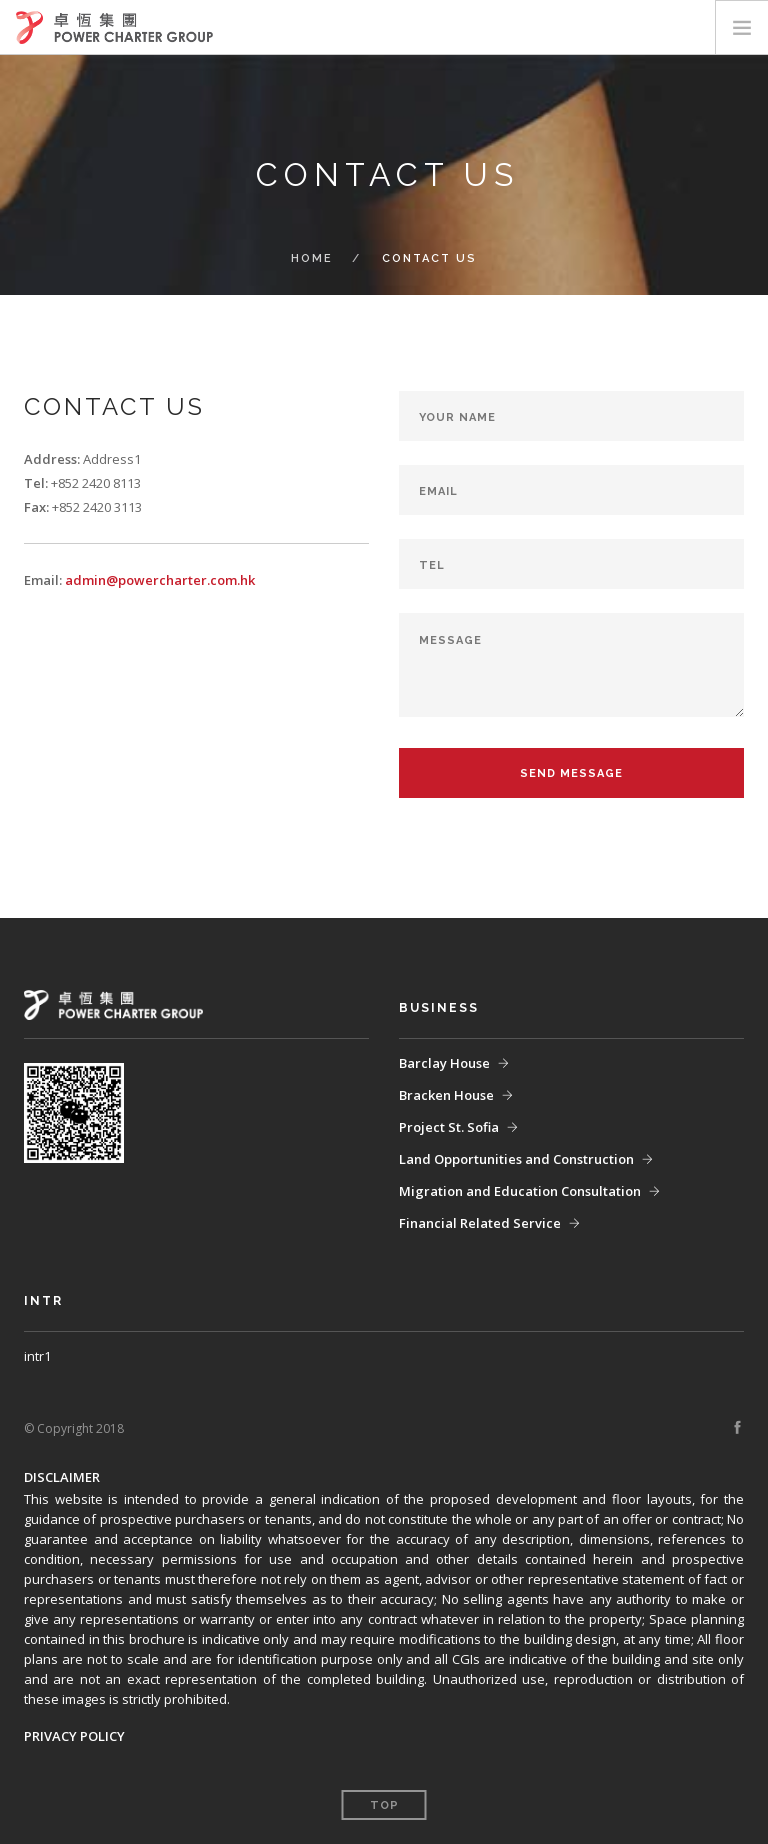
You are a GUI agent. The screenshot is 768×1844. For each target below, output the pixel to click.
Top (384, 1805)
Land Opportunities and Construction (516, 1159)
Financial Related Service (480, 1223)
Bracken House (446, 1095)
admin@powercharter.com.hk (160, 580)
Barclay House (444, 1063)
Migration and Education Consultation (520, 1191)
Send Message (571, 773)
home (312, 258)
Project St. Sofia (449, 1127)
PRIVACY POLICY (74, 1736)
